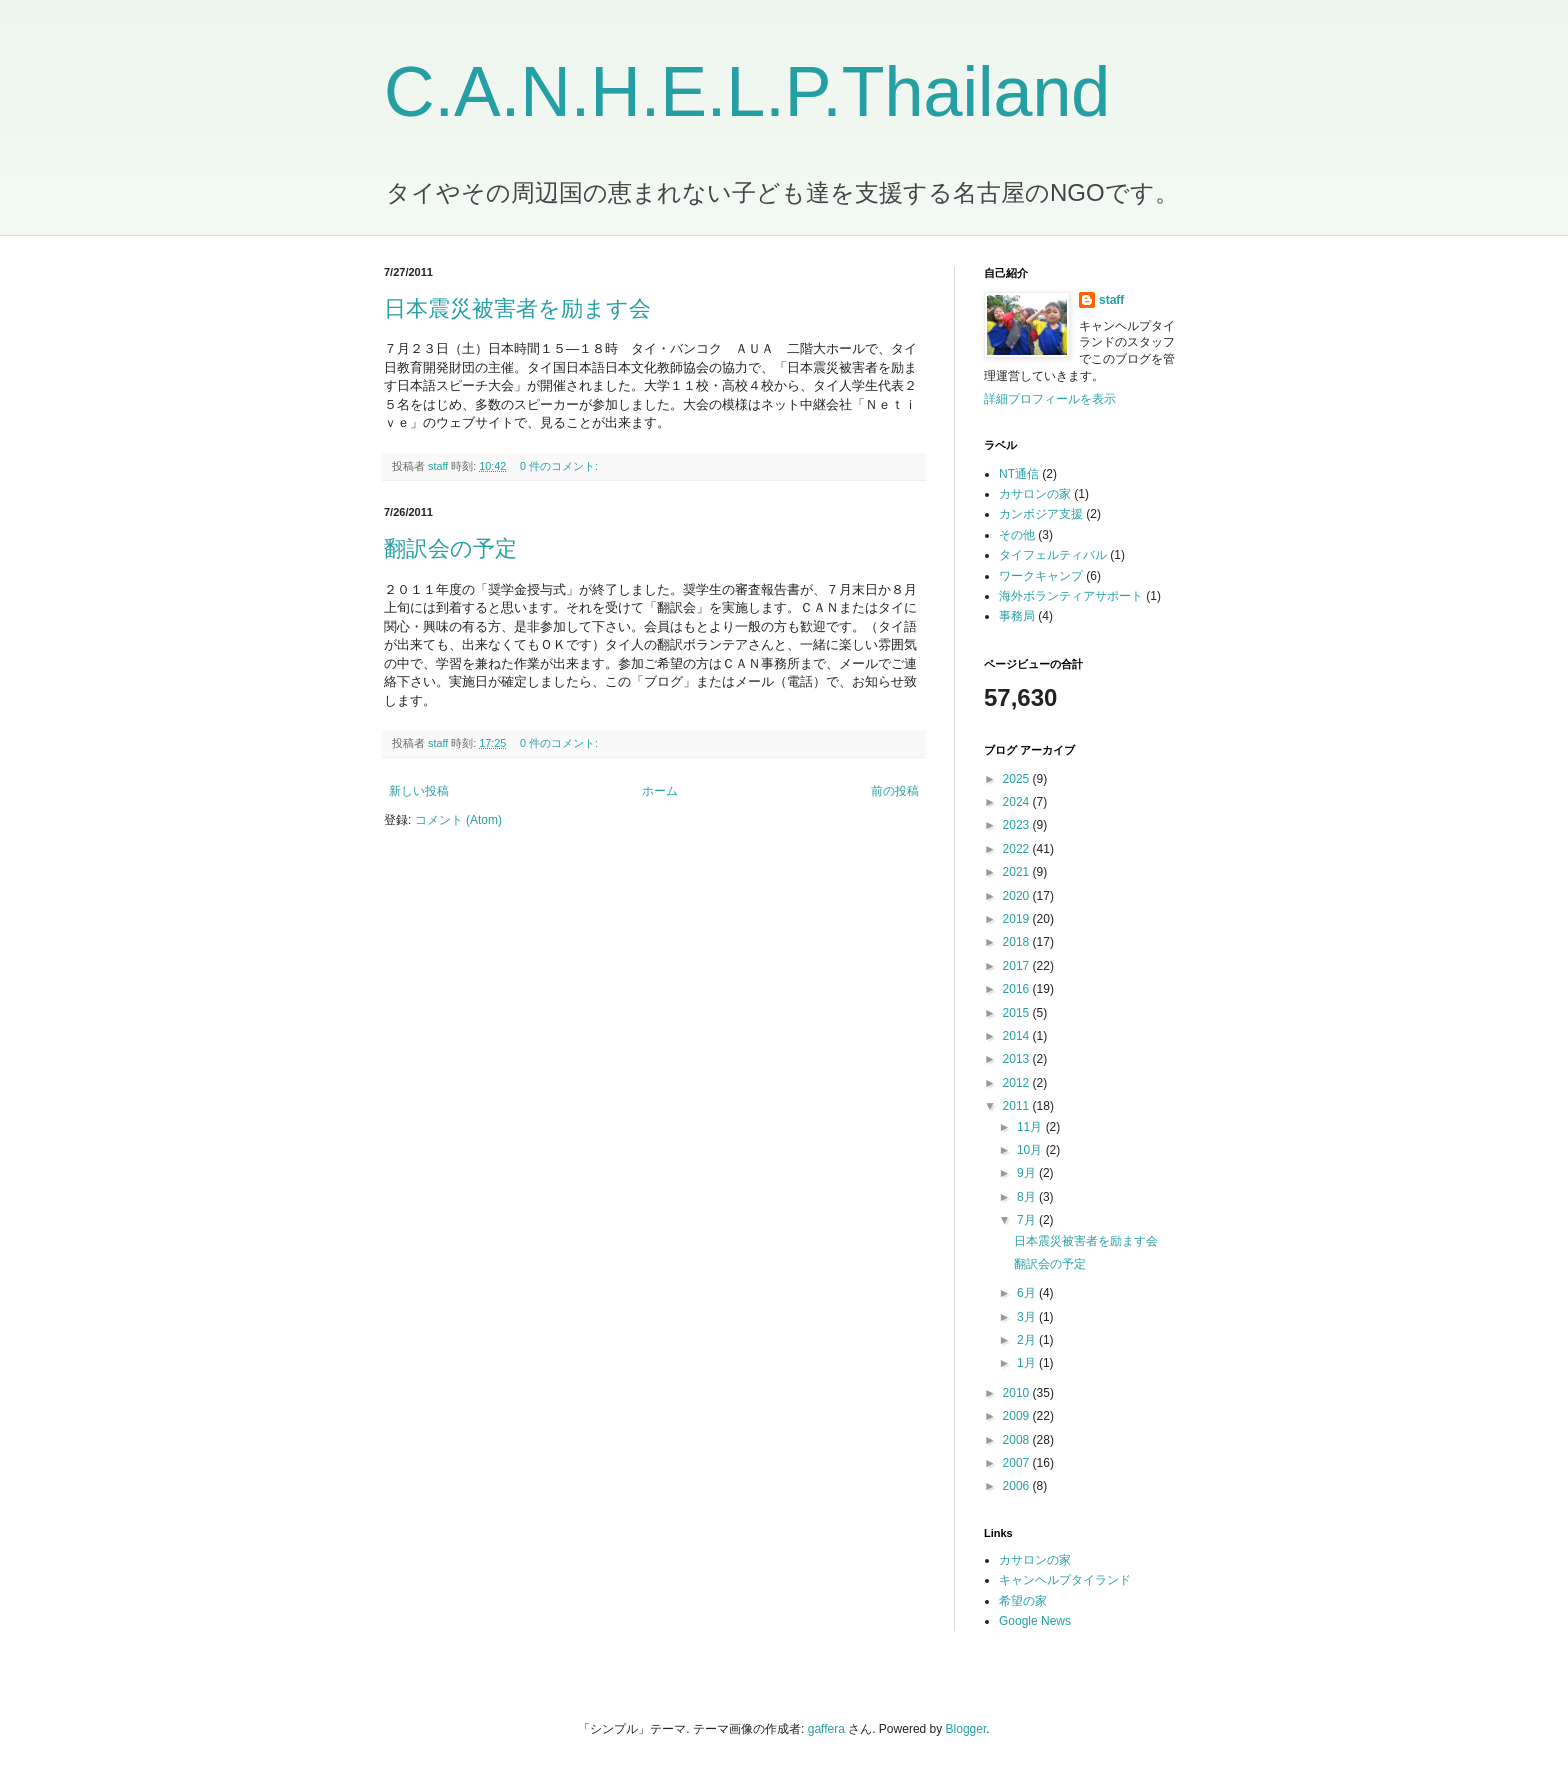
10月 (1031, 1150)
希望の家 (1023, 1601)
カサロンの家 (1035, 494)
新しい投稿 (419, 791)
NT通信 (1019, 474)
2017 (1018, 966)
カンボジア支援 (1041, 514)
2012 (1018, 1083)
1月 (1028, 1363)
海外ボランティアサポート (1071, 596)
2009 (1018, 1416)
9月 (1028, 1173)
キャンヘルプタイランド (1065, 1580)
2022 (1018, 849)
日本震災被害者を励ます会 (517, 308)
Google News (1035, 1621)
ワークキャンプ (1041, 576)
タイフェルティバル (1053, 555)
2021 (1018, 872)
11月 (1031, 1127)
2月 (1028, 1340)
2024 (1018, 802)
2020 (1018, 896)
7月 (1028, 1220)
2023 (1018, 825)
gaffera (826, 1729)
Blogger (966, 1729)
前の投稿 (895, 791)
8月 (1028, 1197)
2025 (1018, 779)
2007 (1018, 1463)
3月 (1028, 1317)
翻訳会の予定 (450, 548)
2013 (1018, 1059)
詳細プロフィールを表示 (1050, 399)
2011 (1018, 1106)
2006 (1018, 1486)
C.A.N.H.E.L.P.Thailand (747, 92)
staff (1111, 300)
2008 (1018, 1440)
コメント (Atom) (458, 820)
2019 (1018, 919)
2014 (1018, 1036)
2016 (1018, 989)
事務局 (1017, 616)
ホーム (660, 791)
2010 (1018, 1393)
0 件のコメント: (560, 466)
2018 (1018, 942)
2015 (1018, 1013)
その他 (1017, 535)
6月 (1028, 1293)
